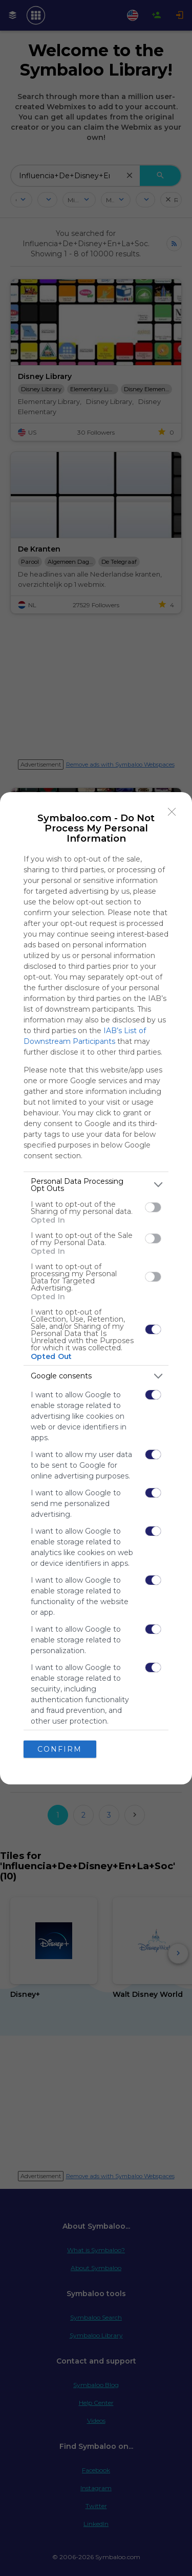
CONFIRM (59, 1749)
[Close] (172, 812)
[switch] (153, 1207)
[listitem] (96, 1185)
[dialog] (96, 1288)
